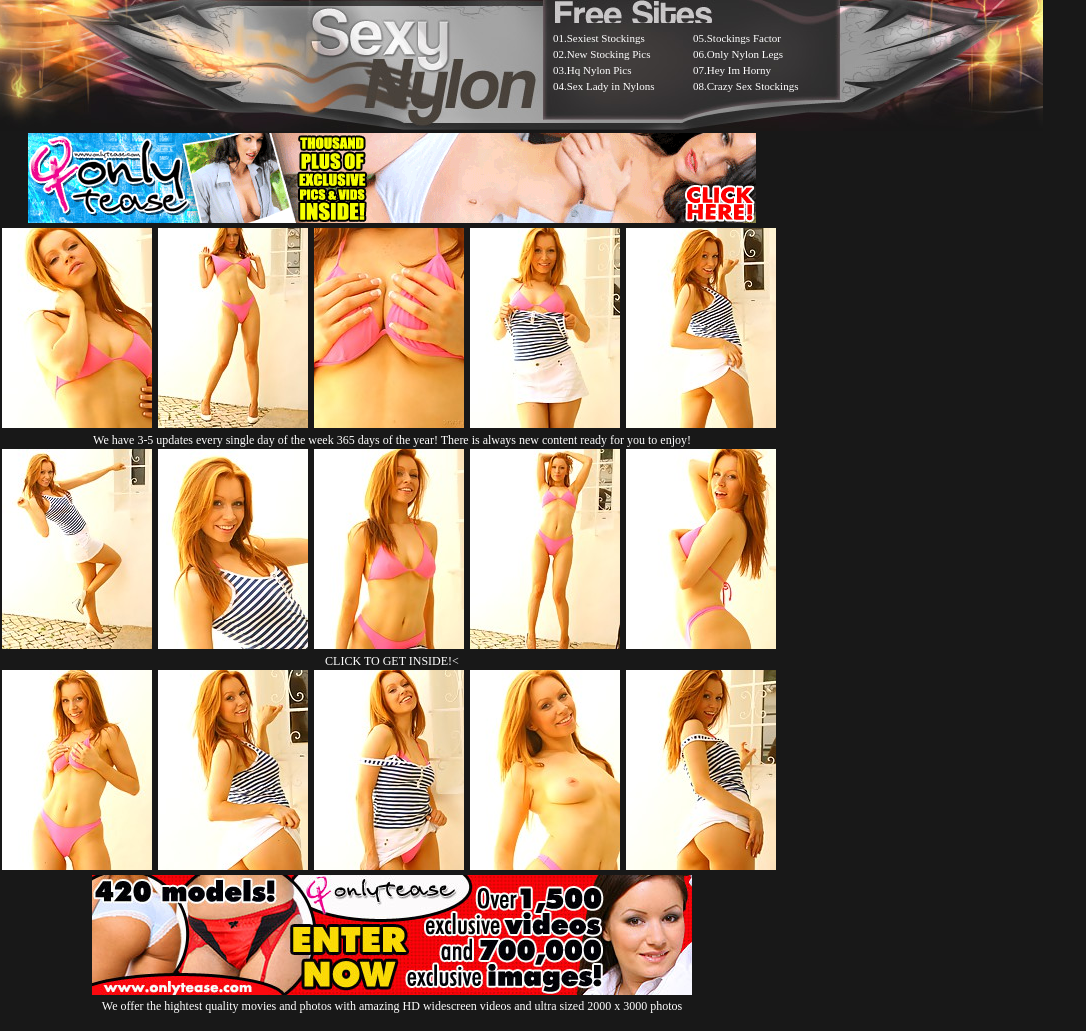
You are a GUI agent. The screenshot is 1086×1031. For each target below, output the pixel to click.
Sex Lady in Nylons (611, 86)
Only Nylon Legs (745, 54)
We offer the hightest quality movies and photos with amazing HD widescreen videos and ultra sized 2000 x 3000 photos (392, 998)
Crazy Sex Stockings (753, 86)
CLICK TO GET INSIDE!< (392, 661)
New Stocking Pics (609, 54)
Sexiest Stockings (606, 38)
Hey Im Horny (739, 70)
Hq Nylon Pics (599, 70)
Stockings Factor (744, 38)
